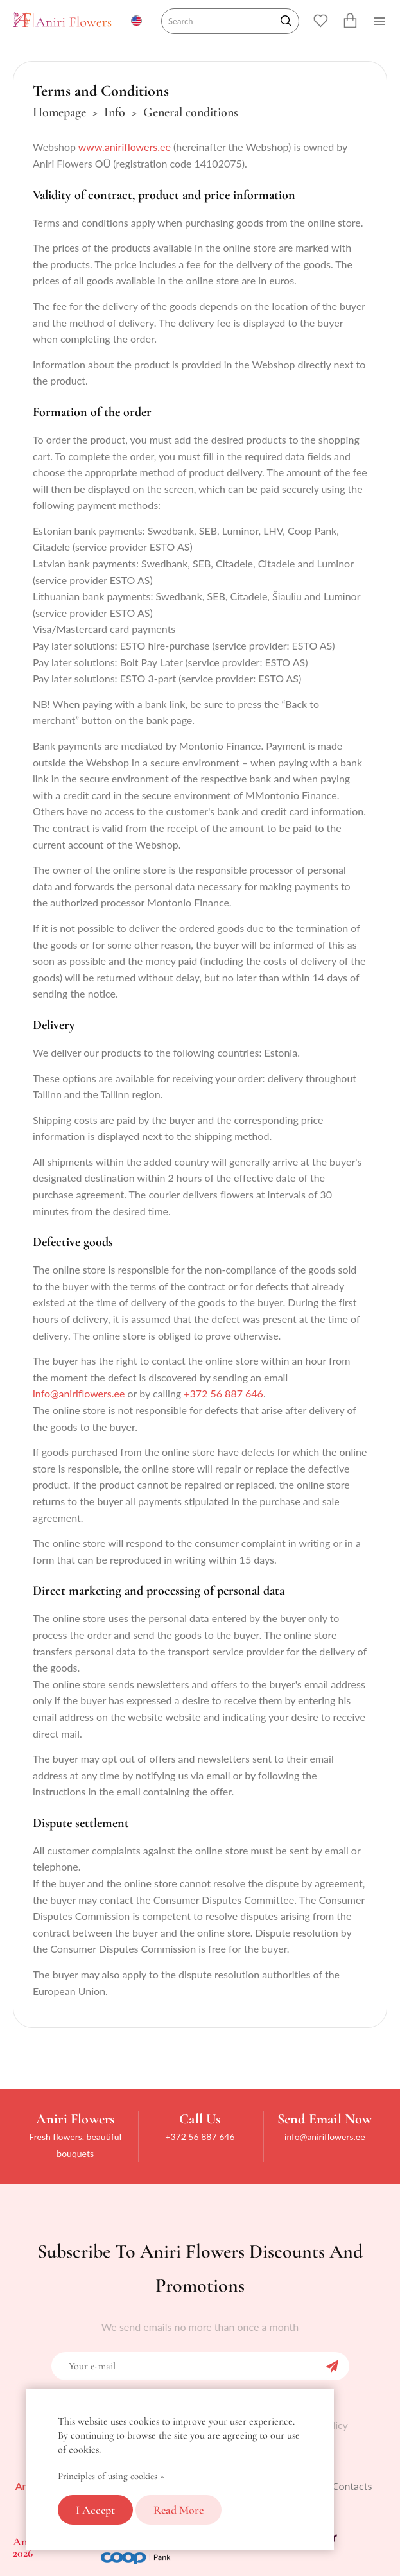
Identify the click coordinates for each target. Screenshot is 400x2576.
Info (114, 112)
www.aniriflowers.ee (124, 147)
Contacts (352, 2486)
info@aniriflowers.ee (79, 1393)
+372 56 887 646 (223, 1393)
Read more (178, 2510)
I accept (95, 2510)
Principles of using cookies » (111, 2476)
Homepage (59, 112)
